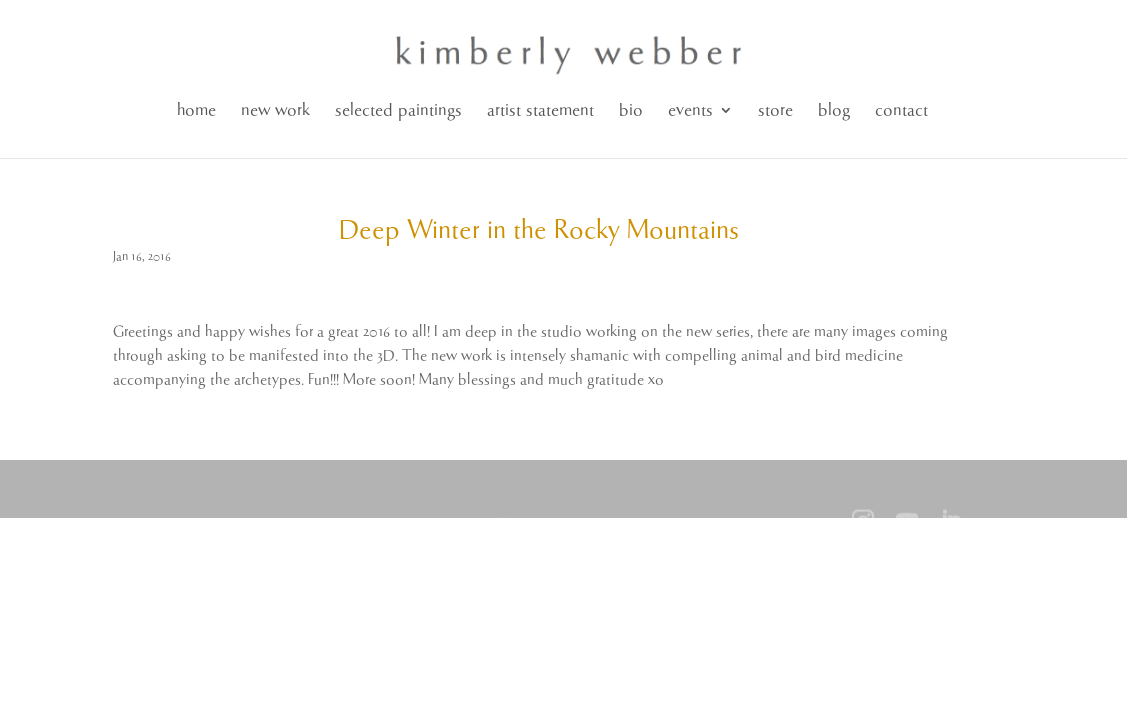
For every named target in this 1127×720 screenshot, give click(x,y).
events (690, 110)
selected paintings (398, 110)
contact (901, 110)
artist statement (540, 110)
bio (631, 110)
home (196, 110)
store (775, 110)
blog (834, 110)
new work (275, 110)
